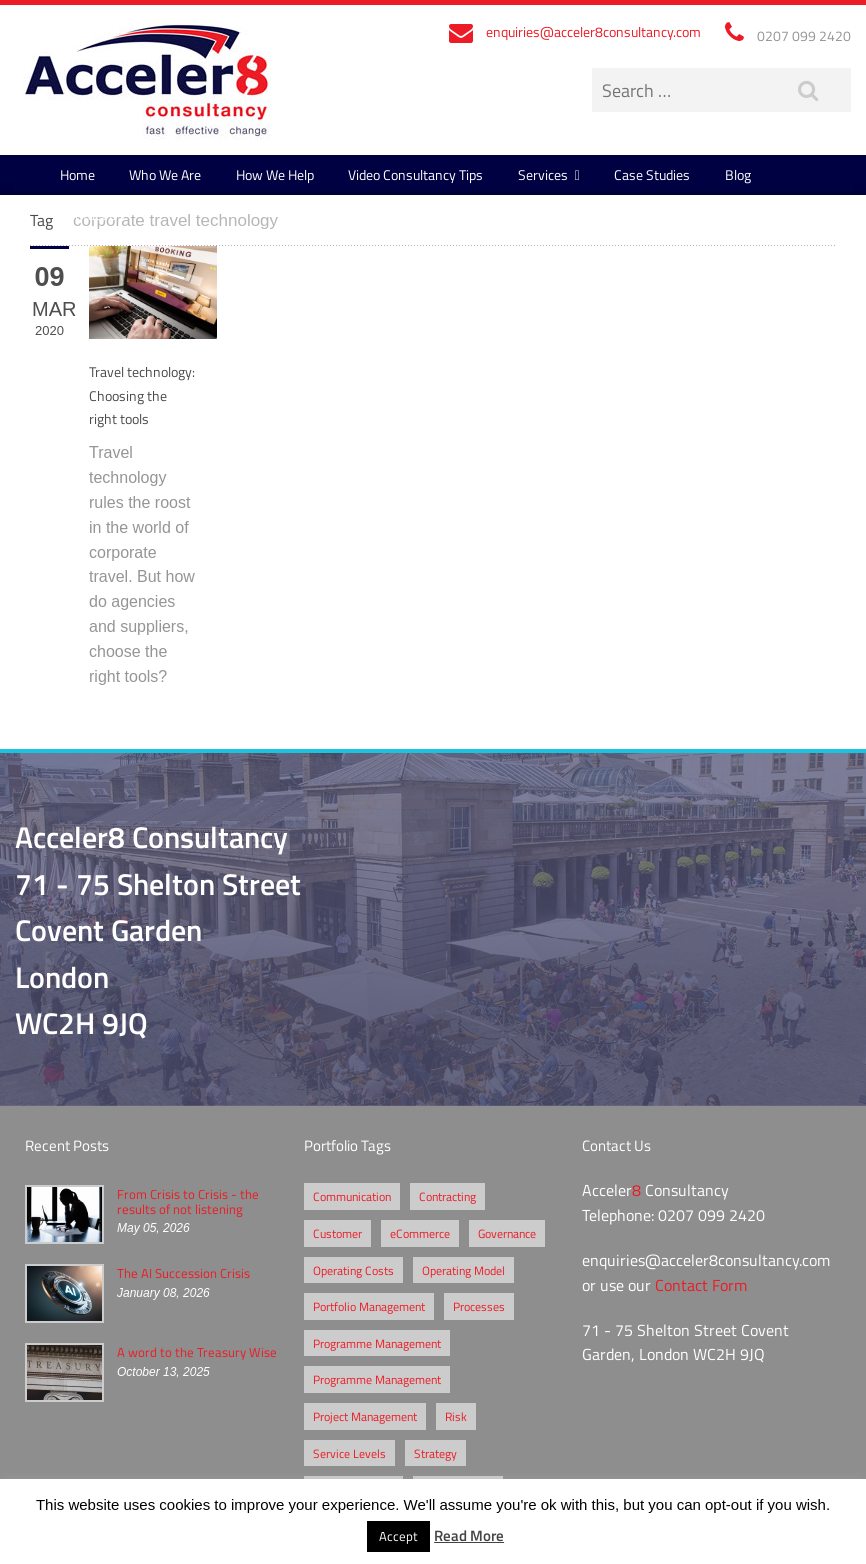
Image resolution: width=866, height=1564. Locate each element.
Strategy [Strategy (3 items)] (435, 1453)
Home (77, 174)
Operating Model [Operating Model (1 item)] (463, 1270)
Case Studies (652, 174)
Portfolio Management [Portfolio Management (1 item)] (369, 1306)
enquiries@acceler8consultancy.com (593, 31)
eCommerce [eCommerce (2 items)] (420, 1233)
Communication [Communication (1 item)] (352, 1196)
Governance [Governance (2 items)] (507, 1233)
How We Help (275, 174)
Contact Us (92, 214)
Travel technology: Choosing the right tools (142, 395)
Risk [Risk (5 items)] (456, 1416)
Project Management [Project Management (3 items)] (365, 1416)
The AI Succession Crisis (183, 1273)
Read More (469, 1535)
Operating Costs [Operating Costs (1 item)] (353, 1270)
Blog (738, 174)
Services (543, 174)
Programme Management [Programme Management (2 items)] (377, 1343)
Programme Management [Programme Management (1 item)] (377, 1379)
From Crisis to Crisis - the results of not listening (188, 1201)
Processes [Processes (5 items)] (479, 1306)
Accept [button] (398, 1536)
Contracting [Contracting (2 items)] (447, 1196)
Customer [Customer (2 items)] (337, 1233)
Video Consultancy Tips (415, 174)
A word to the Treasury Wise (197, 1352)
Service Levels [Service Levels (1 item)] (349, 1453)
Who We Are (165, 174)
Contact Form (701, 1285)
